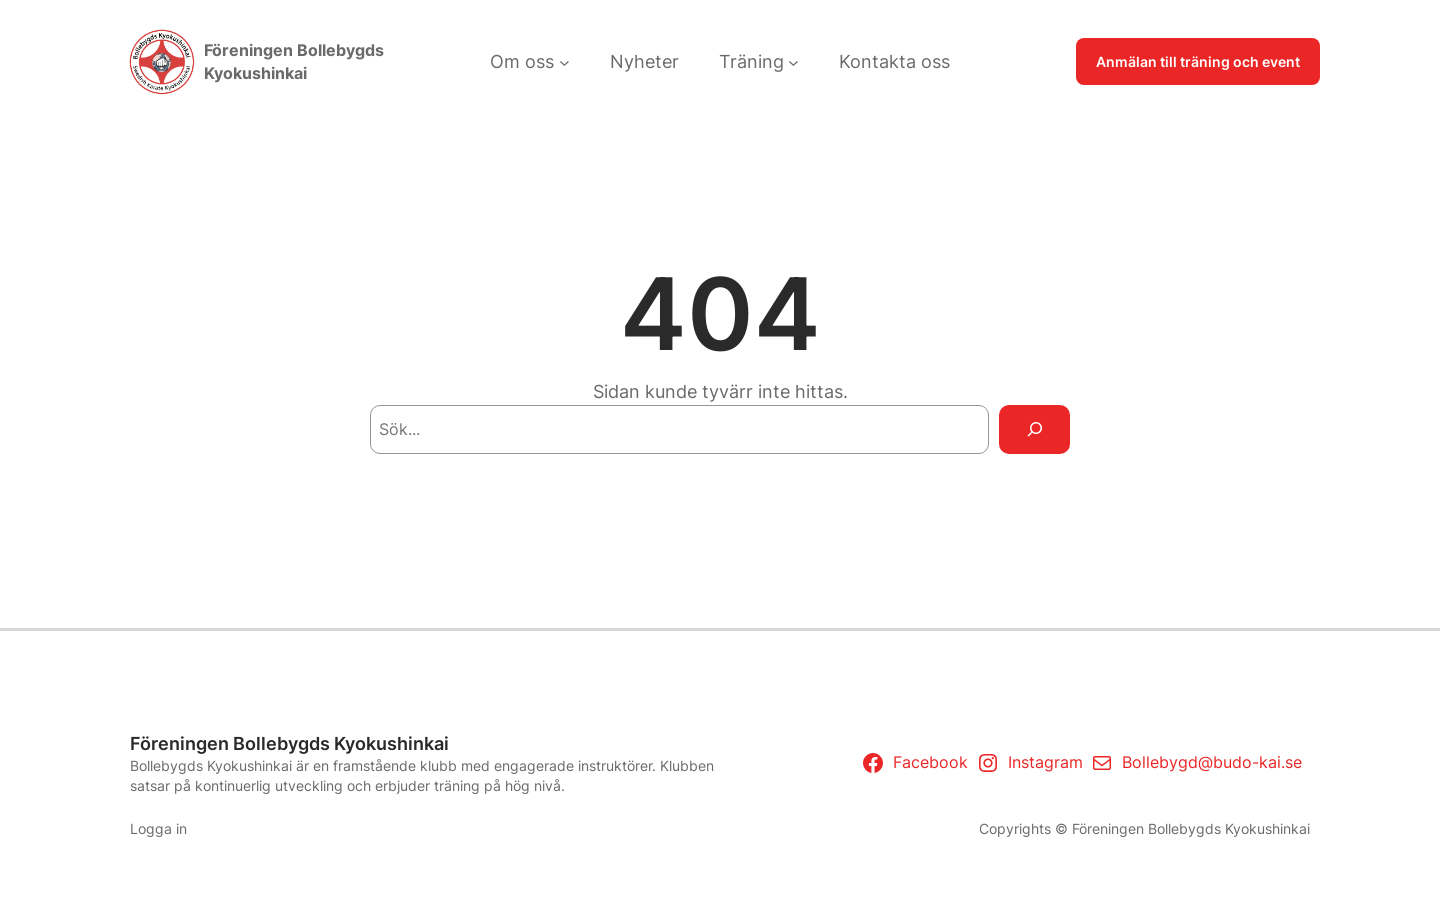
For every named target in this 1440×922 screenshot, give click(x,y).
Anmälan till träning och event (1198, 61)
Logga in (158, 828)
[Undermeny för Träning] (793, 61)
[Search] (1034, 429)
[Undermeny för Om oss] (564, 61)
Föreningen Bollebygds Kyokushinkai (289, 743)
